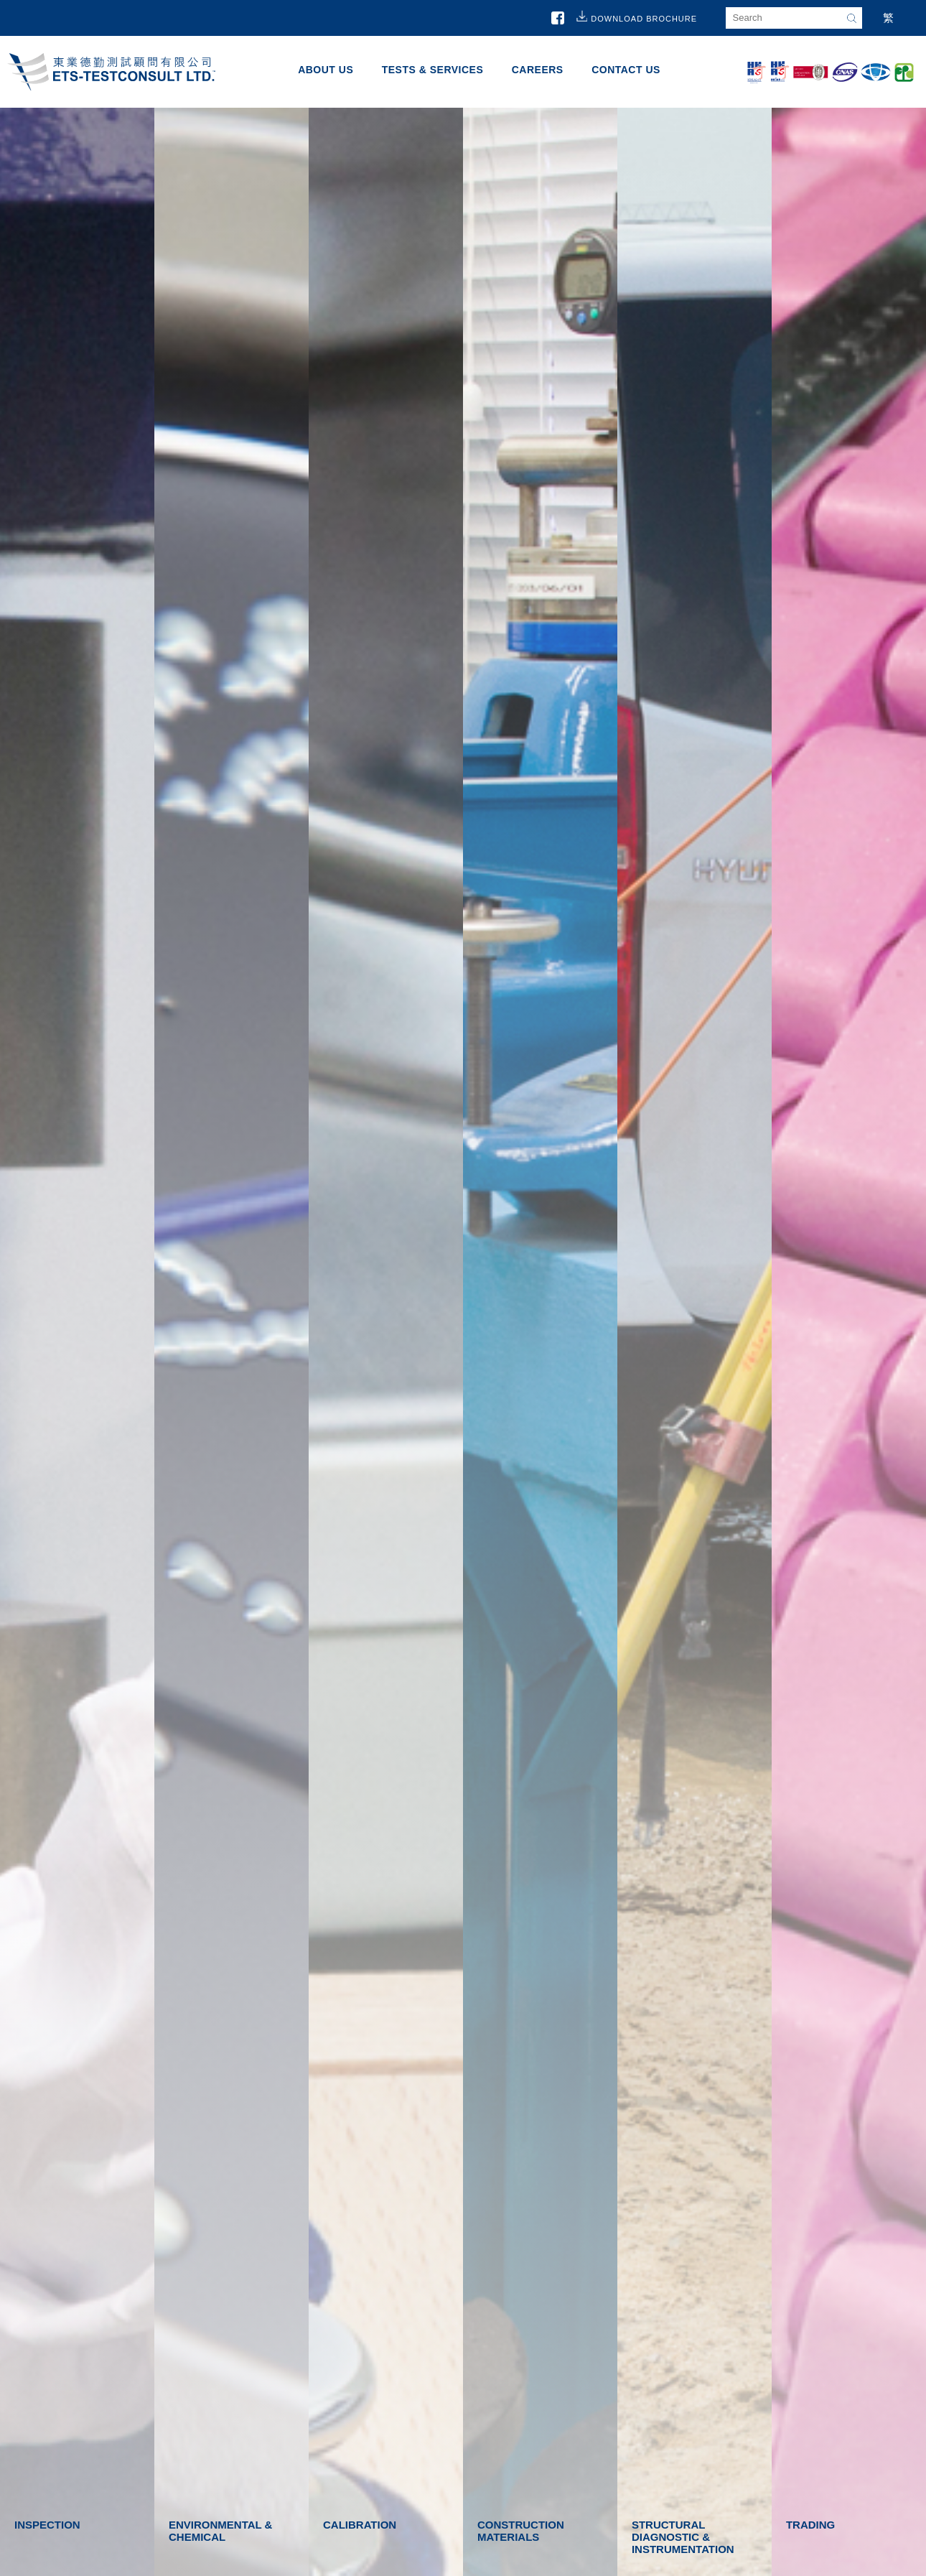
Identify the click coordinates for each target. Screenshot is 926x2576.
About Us (325, 69)
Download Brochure (644, 18)
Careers (537, 69)
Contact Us (625, 69)
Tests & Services (433, 69)
